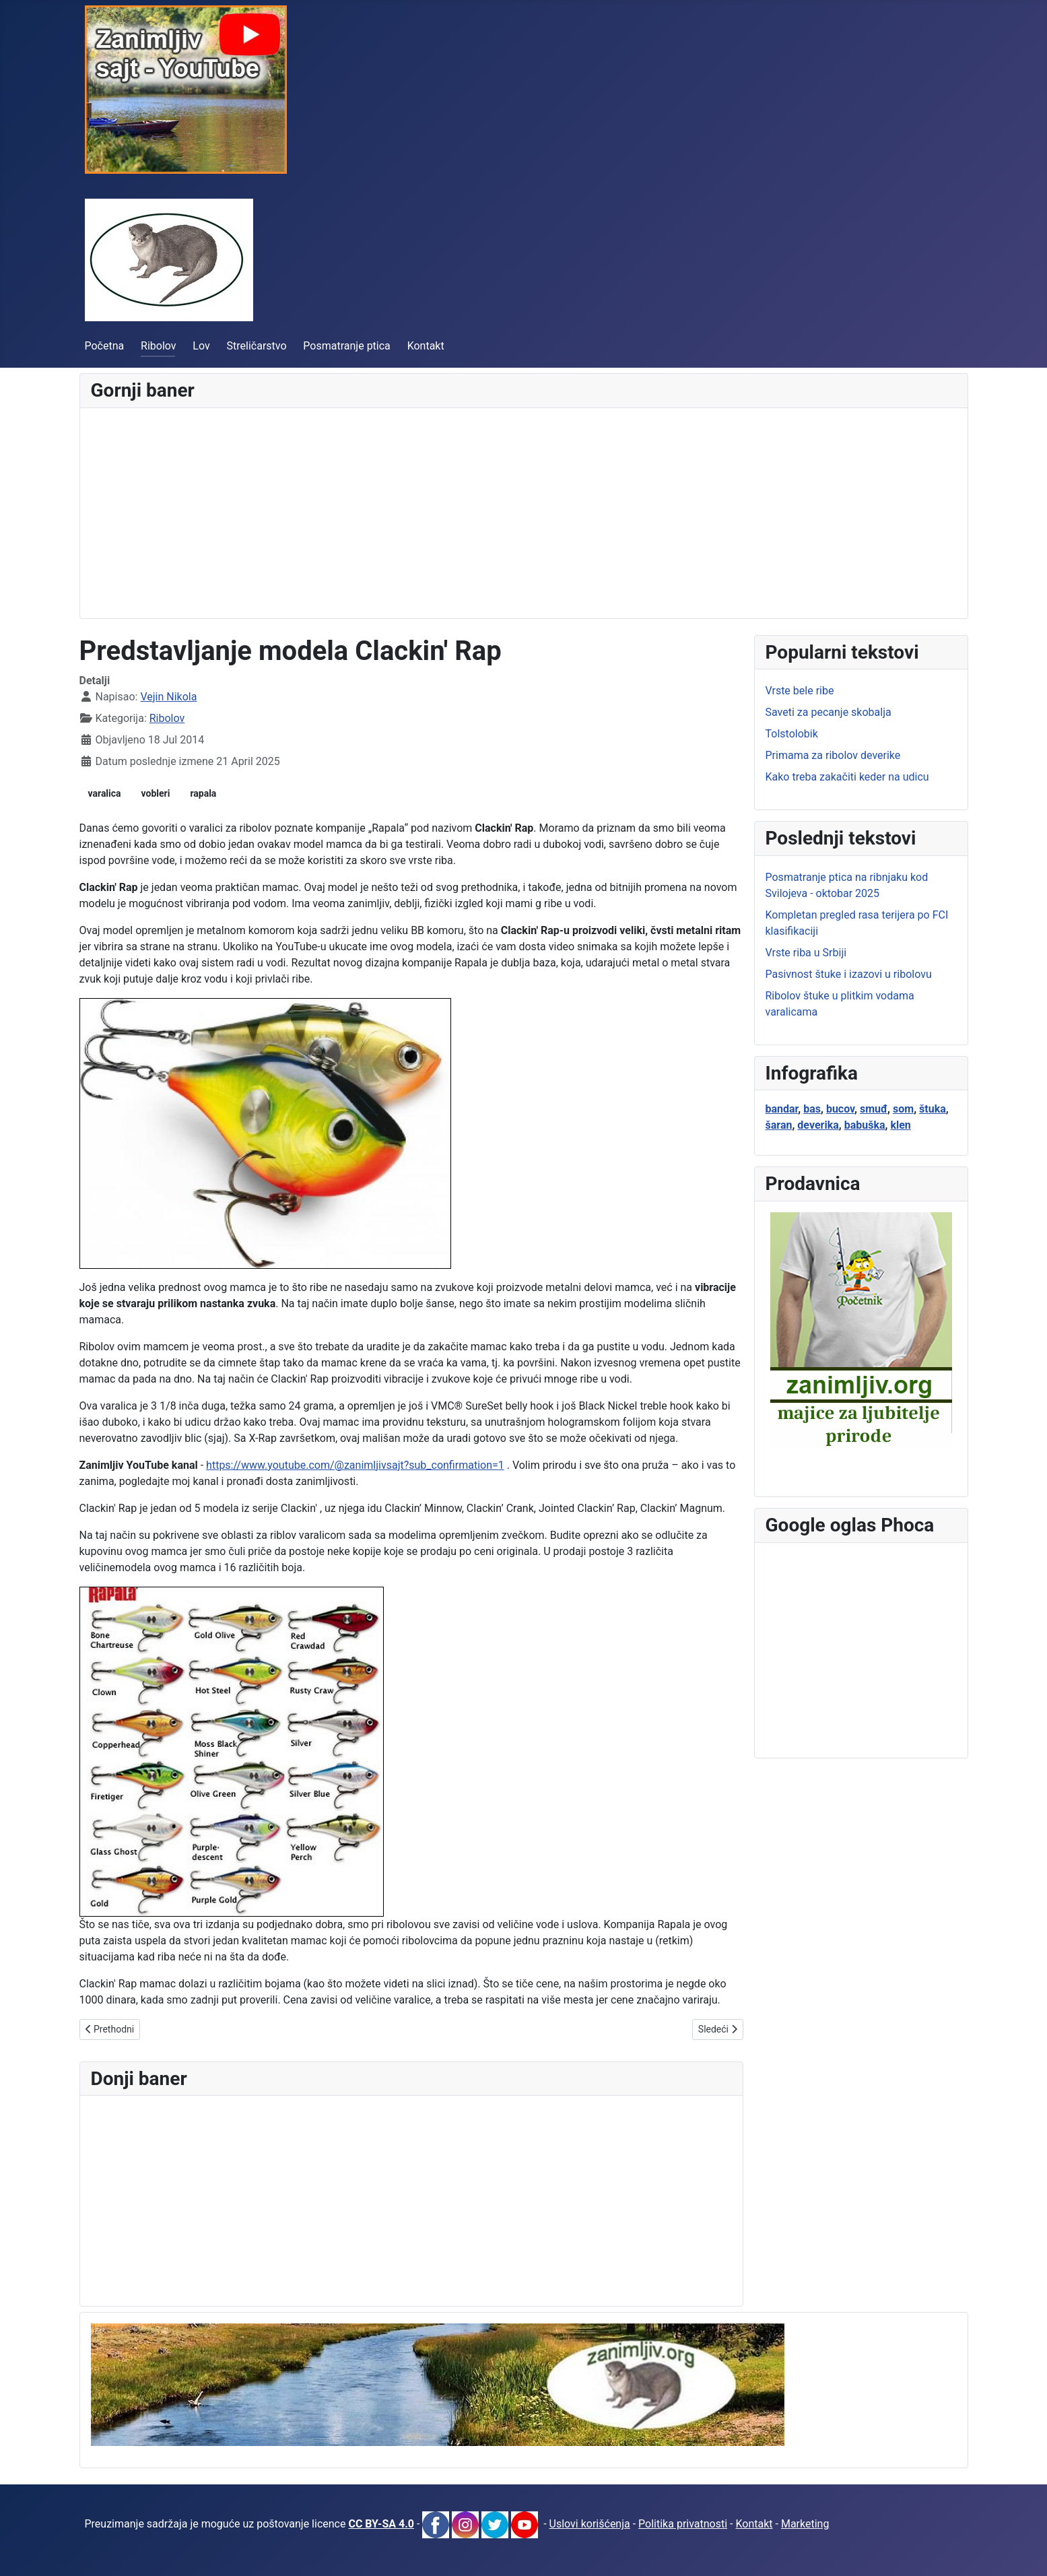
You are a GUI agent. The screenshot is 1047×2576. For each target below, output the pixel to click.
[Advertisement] (495, 513)
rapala (203, 793)
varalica (104, 793)
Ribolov (158, 345)
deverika (817, 1125)
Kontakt (425, 345)
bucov (840, 1108)
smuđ (873, 1108)
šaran (779, 1125)
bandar (782, 1108)
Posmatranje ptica (346, 345)
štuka (932, 1108)
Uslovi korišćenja (589, 2523)
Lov (201, 345)
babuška (864, 1125)
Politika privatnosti (682, 2523)
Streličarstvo (257, 345)
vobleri (155, 793)
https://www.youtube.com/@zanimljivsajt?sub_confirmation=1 (355, 1465)
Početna (105, 345)
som (903, 1108)
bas (812, 1108)
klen (900, 1125)
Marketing (805, 2523)
